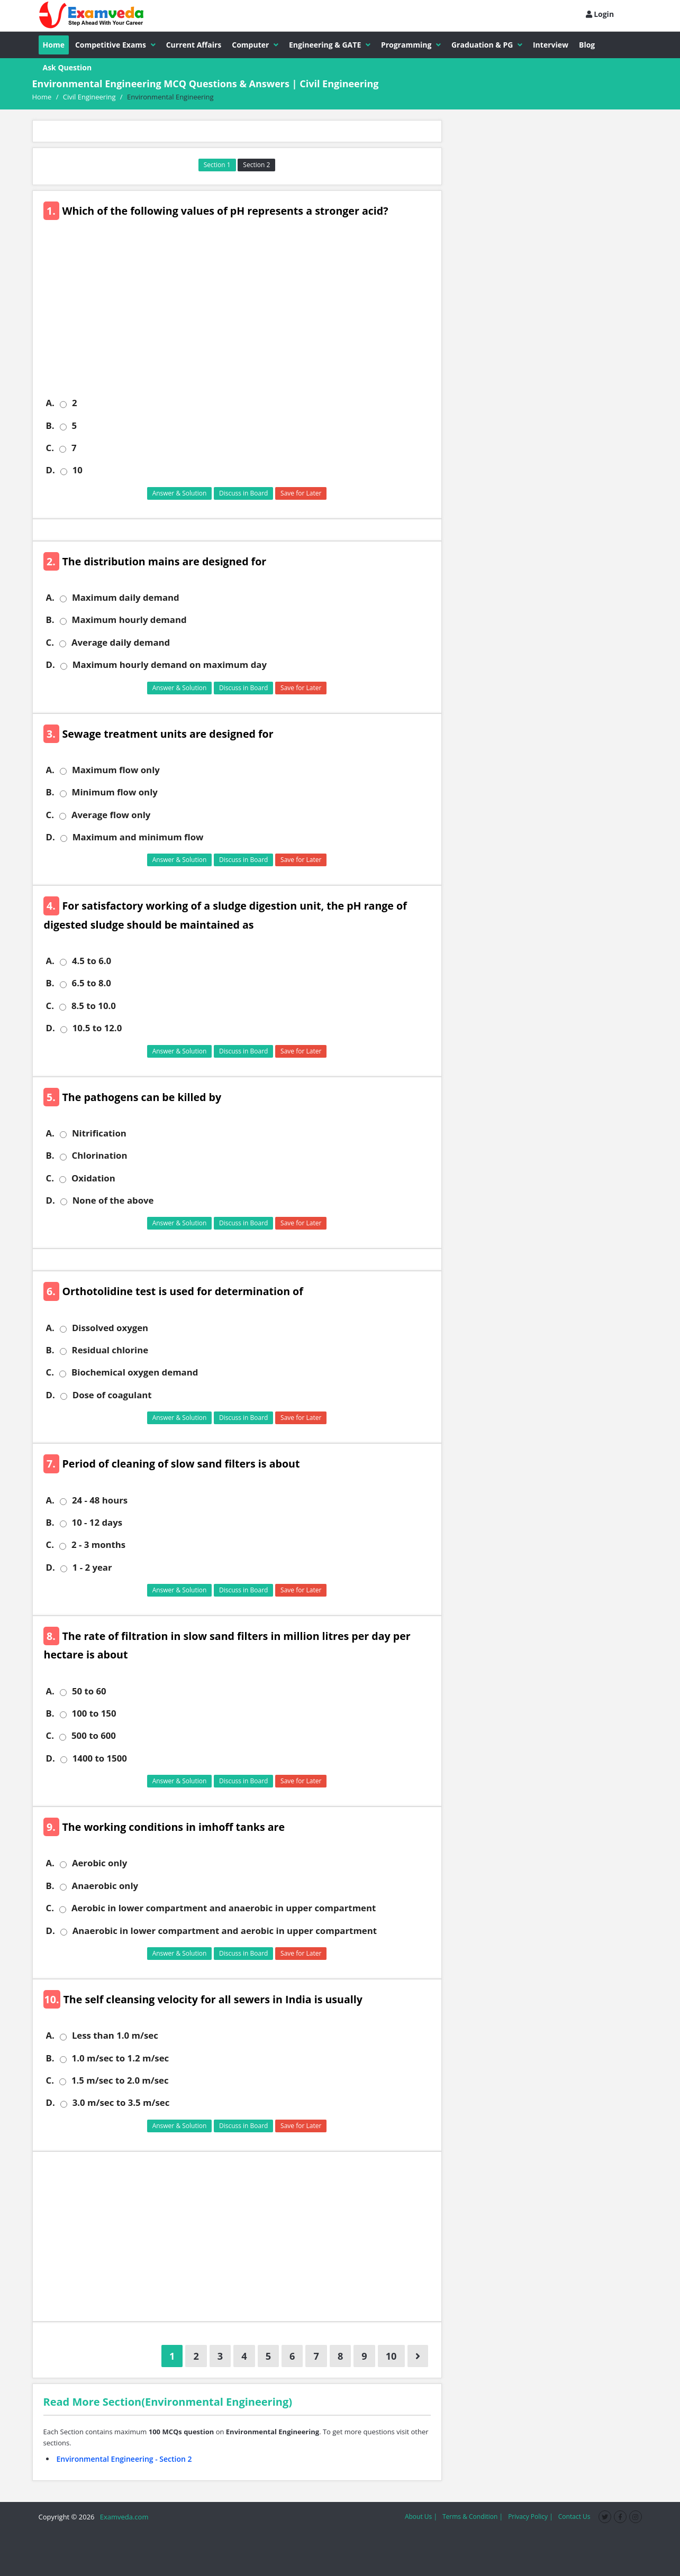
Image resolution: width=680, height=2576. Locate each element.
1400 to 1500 (99, 1758)
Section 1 (217, 164)
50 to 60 (89, 1691)
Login (600, 14)
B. (50, 426)
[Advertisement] (241, 315)
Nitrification (99, 1133)
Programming (411, 45)
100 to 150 (94, 1713)
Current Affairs (194, 45)
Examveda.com (122, 2517)
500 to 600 (93, 1735)
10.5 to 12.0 (97, 1028)
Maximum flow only (116, 770)
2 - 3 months (98, 1545)
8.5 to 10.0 (93, 1006)
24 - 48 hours (100, 1500)
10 (77, 470)
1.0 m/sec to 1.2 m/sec (120, 2058)
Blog (587, 45)
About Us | (421, 2516)
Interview (550, 45)
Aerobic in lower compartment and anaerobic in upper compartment (223, 1908)
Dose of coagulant (112, 1395)
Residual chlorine (110, 1350)
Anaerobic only (105, 1886)
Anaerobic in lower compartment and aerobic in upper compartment (224, 1931)
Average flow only (110, 815)
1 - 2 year (92, 1567)
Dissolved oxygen (110, 1328)
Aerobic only (99, 1863)
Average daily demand (120, 642)
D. (50, 470)
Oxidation (93, 1178)
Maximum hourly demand (129, 620)
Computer (255, 45)
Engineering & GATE (329, 45)
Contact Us (574, 2516)
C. (50, 448)
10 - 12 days (97, 1522)
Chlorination (100, 1155)
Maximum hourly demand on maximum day (169, 665)
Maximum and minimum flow (138, 837)
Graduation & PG (486, 45)
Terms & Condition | (472, 2516)
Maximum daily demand (125, 597)
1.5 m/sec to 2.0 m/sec (120, 2080)
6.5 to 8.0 (91, 983)
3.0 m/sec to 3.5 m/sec (121, 2103)
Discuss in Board (243, 493)
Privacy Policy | (530, 2516)
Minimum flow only (115, 792)
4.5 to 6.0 (91, 961)
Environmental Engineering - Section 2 (124, 2459)
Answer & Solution (179, 493)
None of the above (113, 1200)
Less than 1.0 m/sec (115, 2035)
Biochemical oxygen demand (134, 1372)
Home (54, 45)
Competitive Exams (115, 45)
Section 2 (256, 164)
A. (50, 403)
